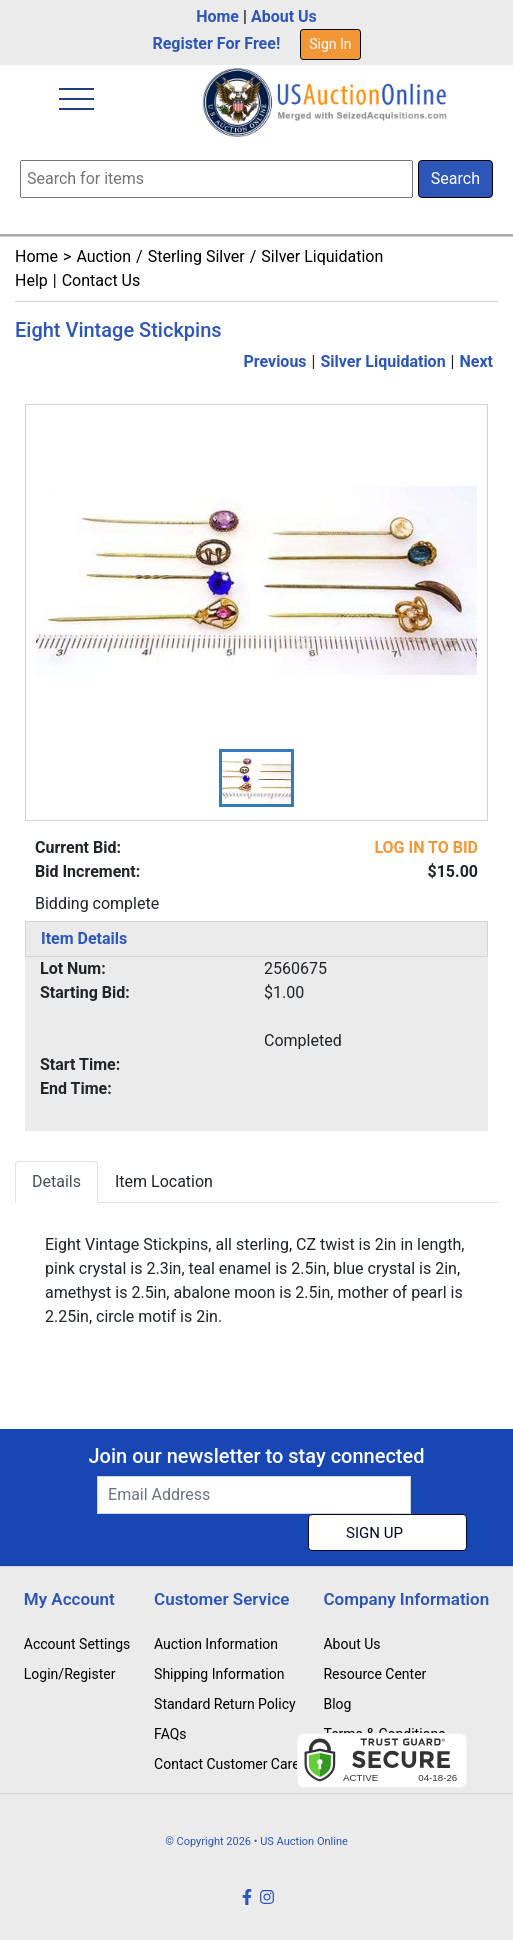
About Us (284, 16)
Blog (337, 1704)
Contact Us (101, 280)
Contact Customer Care (227, 1764)
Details (56, 1181)
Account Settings (77, 1644)
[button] (256, 778)
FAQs (170, 1734)
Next (476, 361)
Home (217, 16)
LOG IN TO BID (426, 847)
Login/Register (70, 1674)
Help (31, 280)
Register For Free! (216, 43)
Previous (274, 361)
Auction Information (216, 1644)
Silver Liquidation (322, 256)
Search (455, 178)
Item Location (164, 1181)
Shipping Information (219, 1674)
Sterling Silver (196, 256)
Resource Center (374, 1674)
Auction (103, 256)
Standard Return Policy (225, 1704)
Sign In (330, 44)
